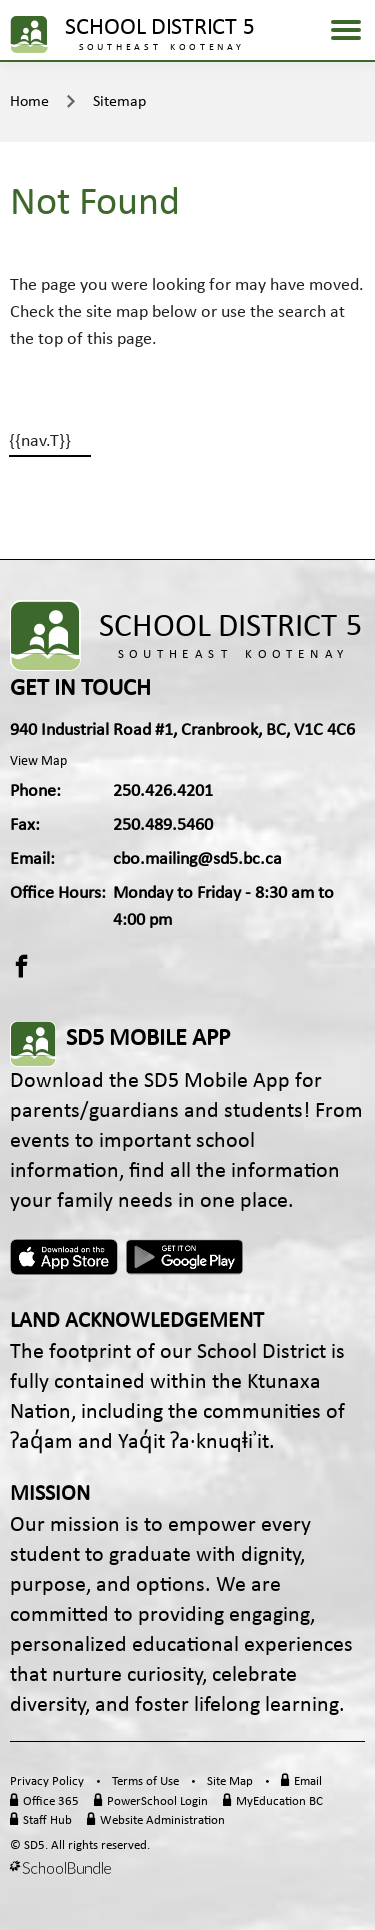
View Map (38, 761)
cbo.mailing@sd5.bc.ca (197, 859)
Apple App (64, 1257)
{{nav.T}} (40, 441)
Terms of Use (145, 1781)
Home (29, 102)
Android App (186, 1257)
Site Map (230, 1781)
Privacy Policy (47, 1781)
